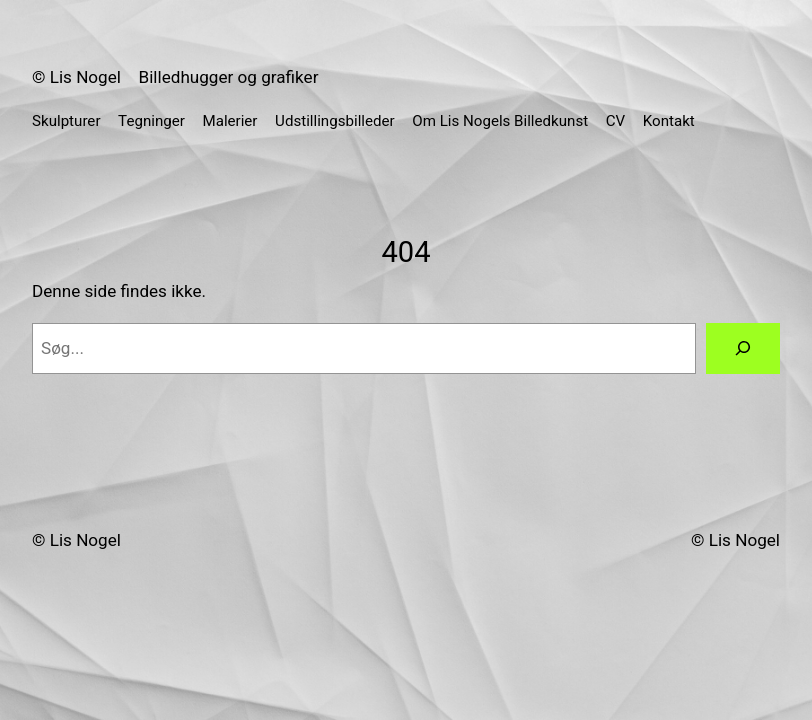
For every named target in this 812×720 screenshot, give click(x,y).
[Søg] (743, 348)
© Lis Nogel (76, 77)
